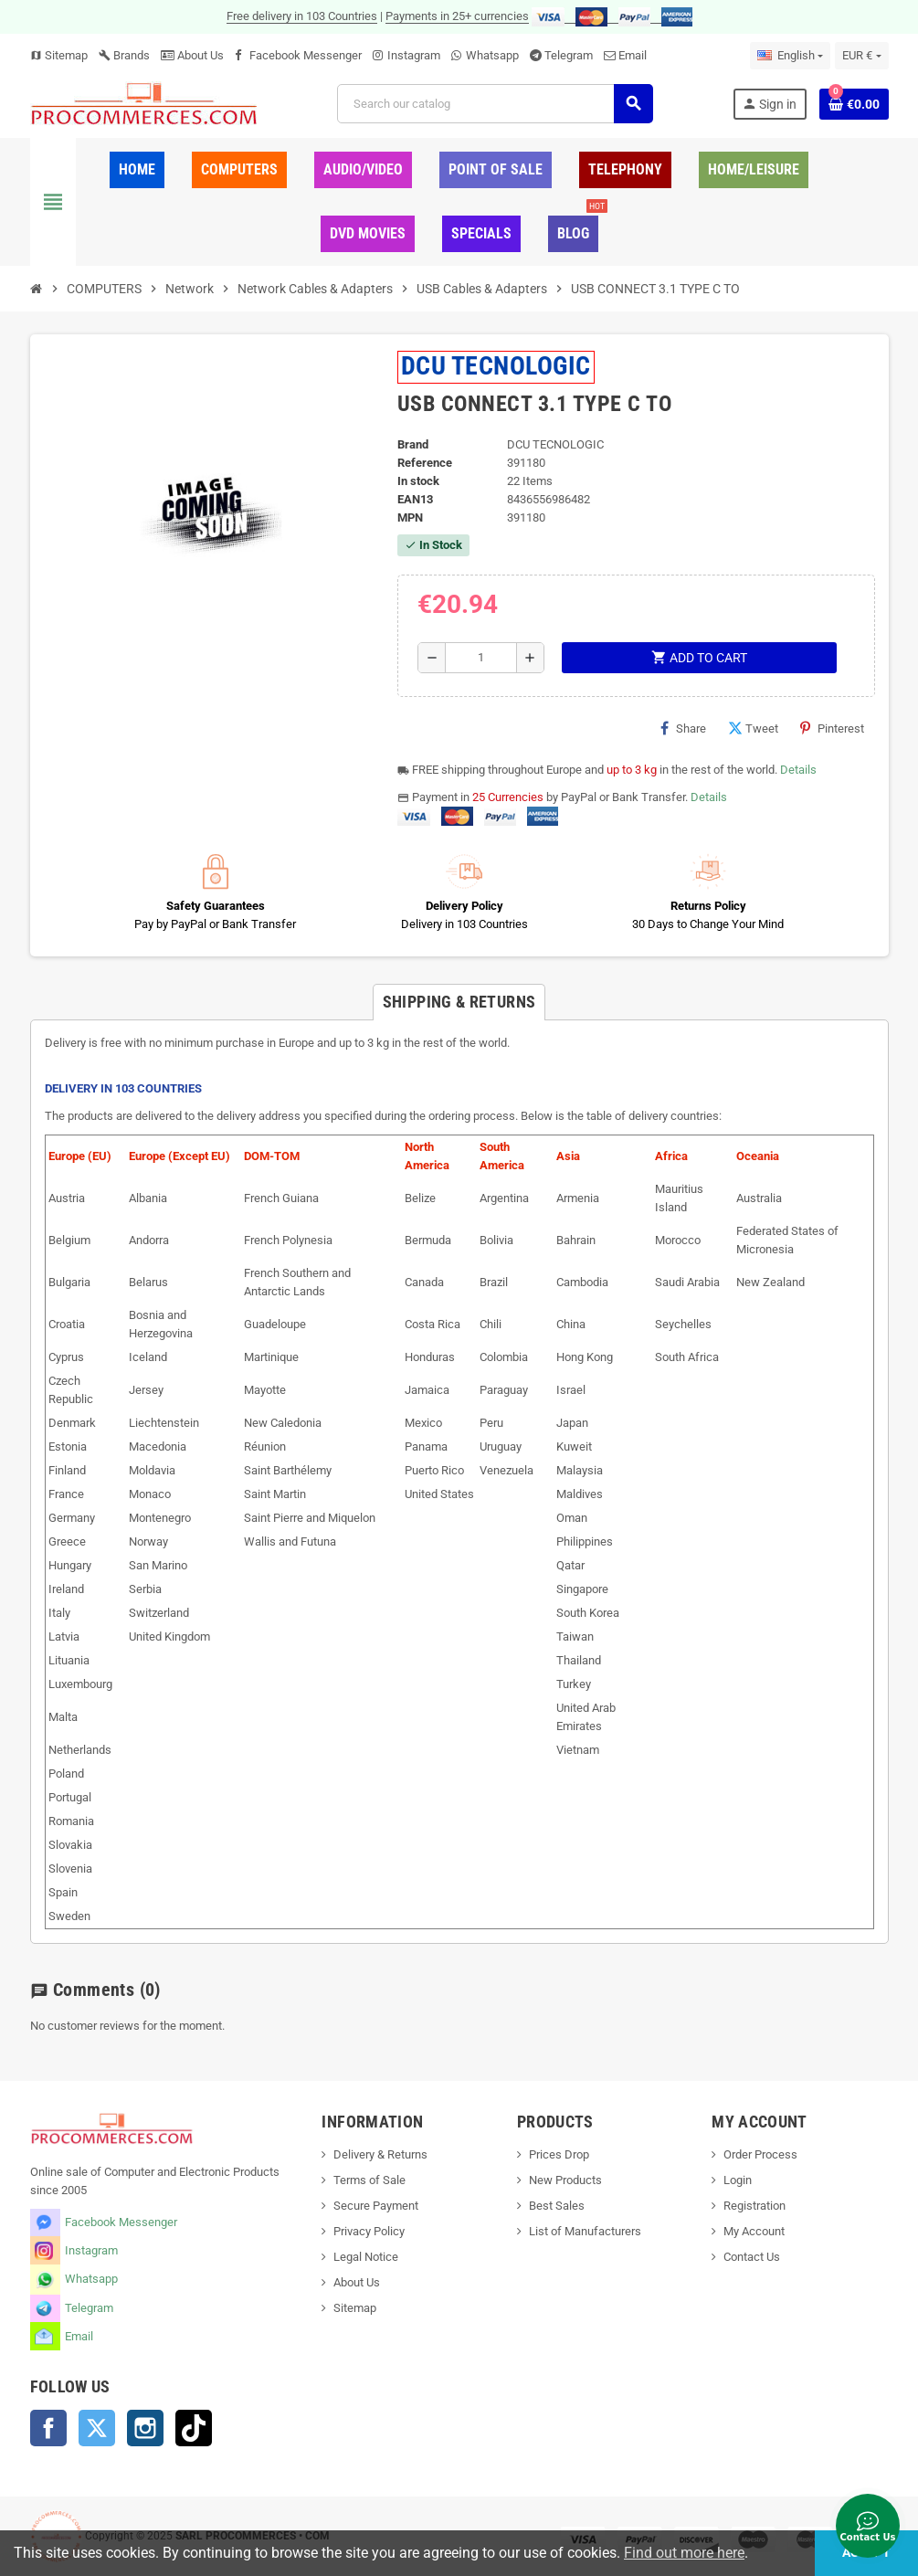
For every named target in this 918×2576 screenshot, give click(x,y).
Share (683, 728)
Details (798, 769)
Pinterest (832, 728)
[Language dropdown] (790, 55)
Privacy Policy (369, 2231)
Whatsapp (492, 55)
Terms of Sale (369, 2180)
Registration (754, 2205)
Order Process (760, 2154)
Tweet (753, 728)
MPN (410, 517)
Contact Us (751, 2257)
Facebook (48, 2428)
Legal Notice (365, 2257)
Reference (424, 463)
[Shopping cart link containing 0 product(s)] (854, 104)
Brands (124, 55)
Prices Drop (559, 2154)
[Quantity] (481, 657)
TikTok (193, 2428)
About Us (192, 55)
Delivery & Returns (380, 2154)
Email (632, 55)
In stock (418, 481)
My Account (754, 2231)
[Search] (494, 103)
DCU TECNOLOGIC (496, 366)
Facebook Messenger (305, 55)
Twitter (97, 2428)
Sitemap (59, 55)
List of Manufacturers (585, 2231)
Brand (412, 444)
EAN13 (415, 499)
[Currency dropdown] (861, 55)
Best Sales (557, 2205)
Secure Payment (375, 2205)
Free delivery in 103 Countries (302, 16)
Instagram (413, 55)
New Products (565, 2180)
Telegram (568, 55)
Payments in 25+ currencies (457, 16)
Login (737, 2180)
